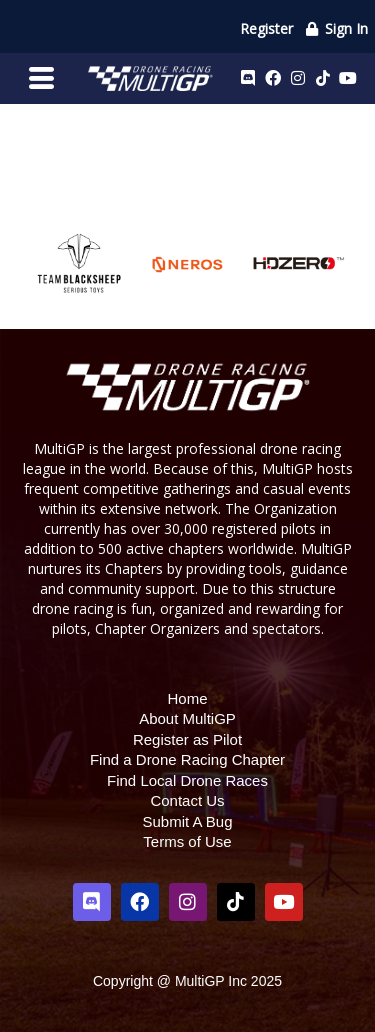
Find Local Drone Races (187, 780)
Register (266, 28)
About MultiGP (187, 718)
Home (187, 698)
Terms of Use (187, 841)
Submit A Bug (187, 821)
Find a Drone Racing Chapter (187, 759)
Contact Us (187, 800)
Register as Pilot (187, 739)
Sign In (336, 28)
